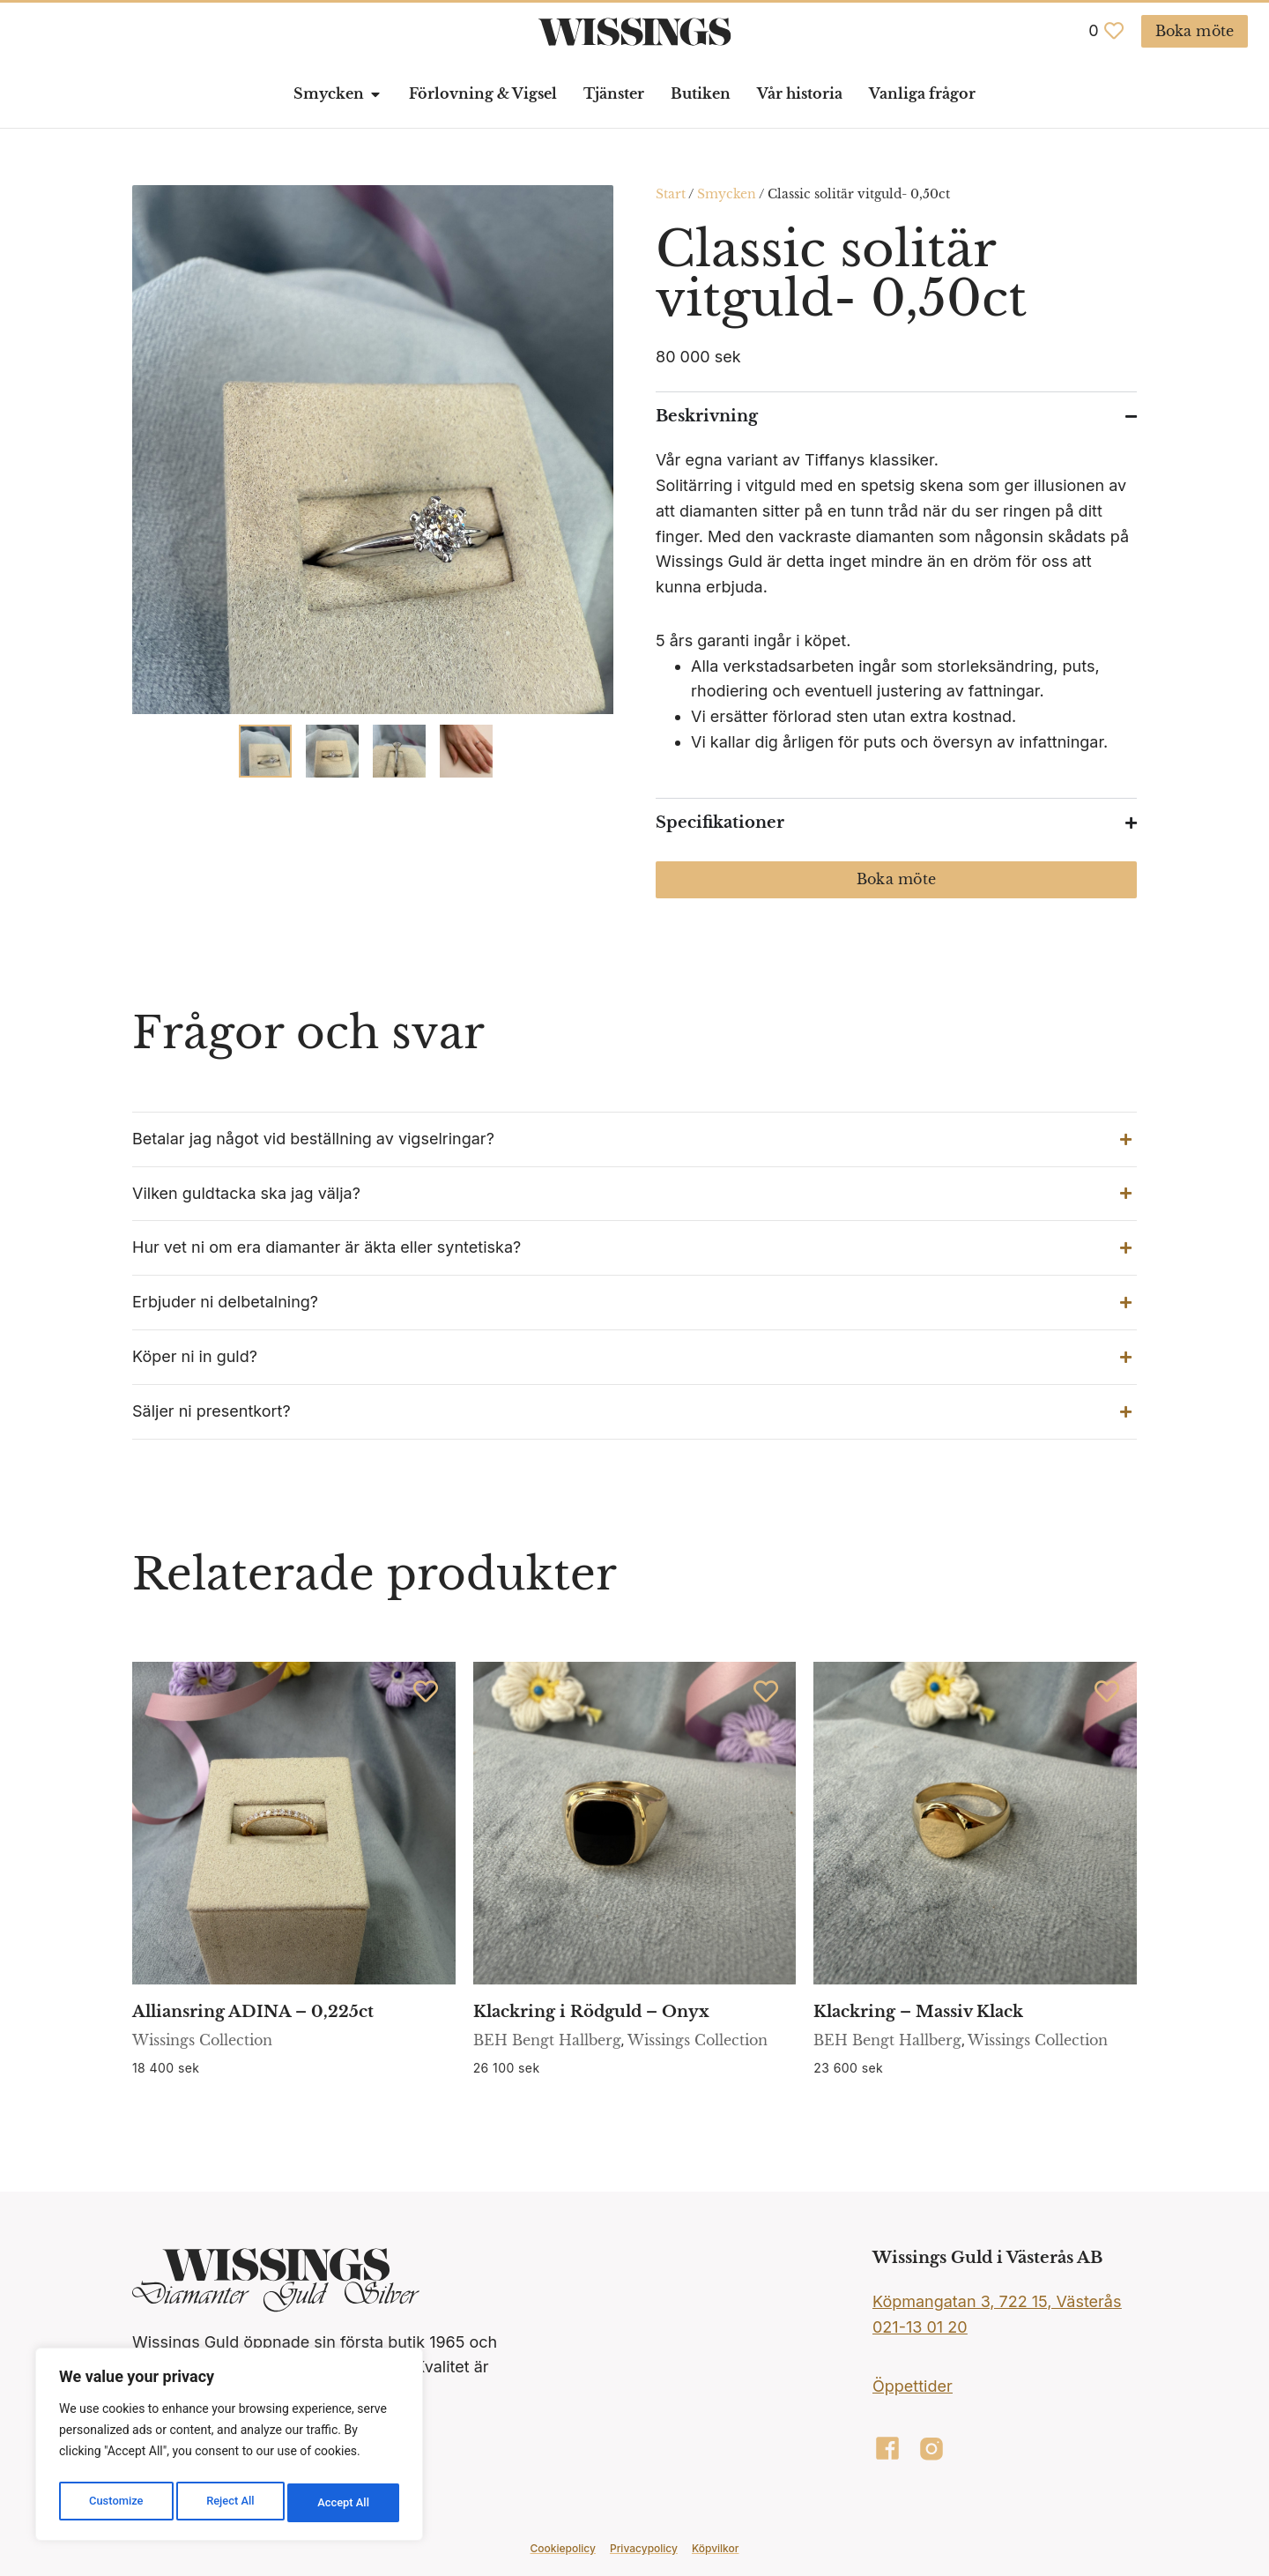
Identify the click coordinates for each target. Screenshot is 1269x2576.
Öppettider (912, 2386)
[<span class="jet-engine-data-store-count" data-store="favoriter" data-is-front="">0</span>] (1114, 31)
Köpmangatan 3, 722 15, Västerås (996, 2301)
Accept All (344, 2503)
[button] (634, 1139)
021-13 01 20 (920, 2327)
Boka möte (896, 879)
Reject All (230, 2503)
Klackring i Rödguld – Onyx (591, 2011)
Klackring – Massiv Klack (918, 2011)
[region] (229, 2448)
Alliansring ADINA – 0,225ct (253, 2011)
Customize (115, 2503)
